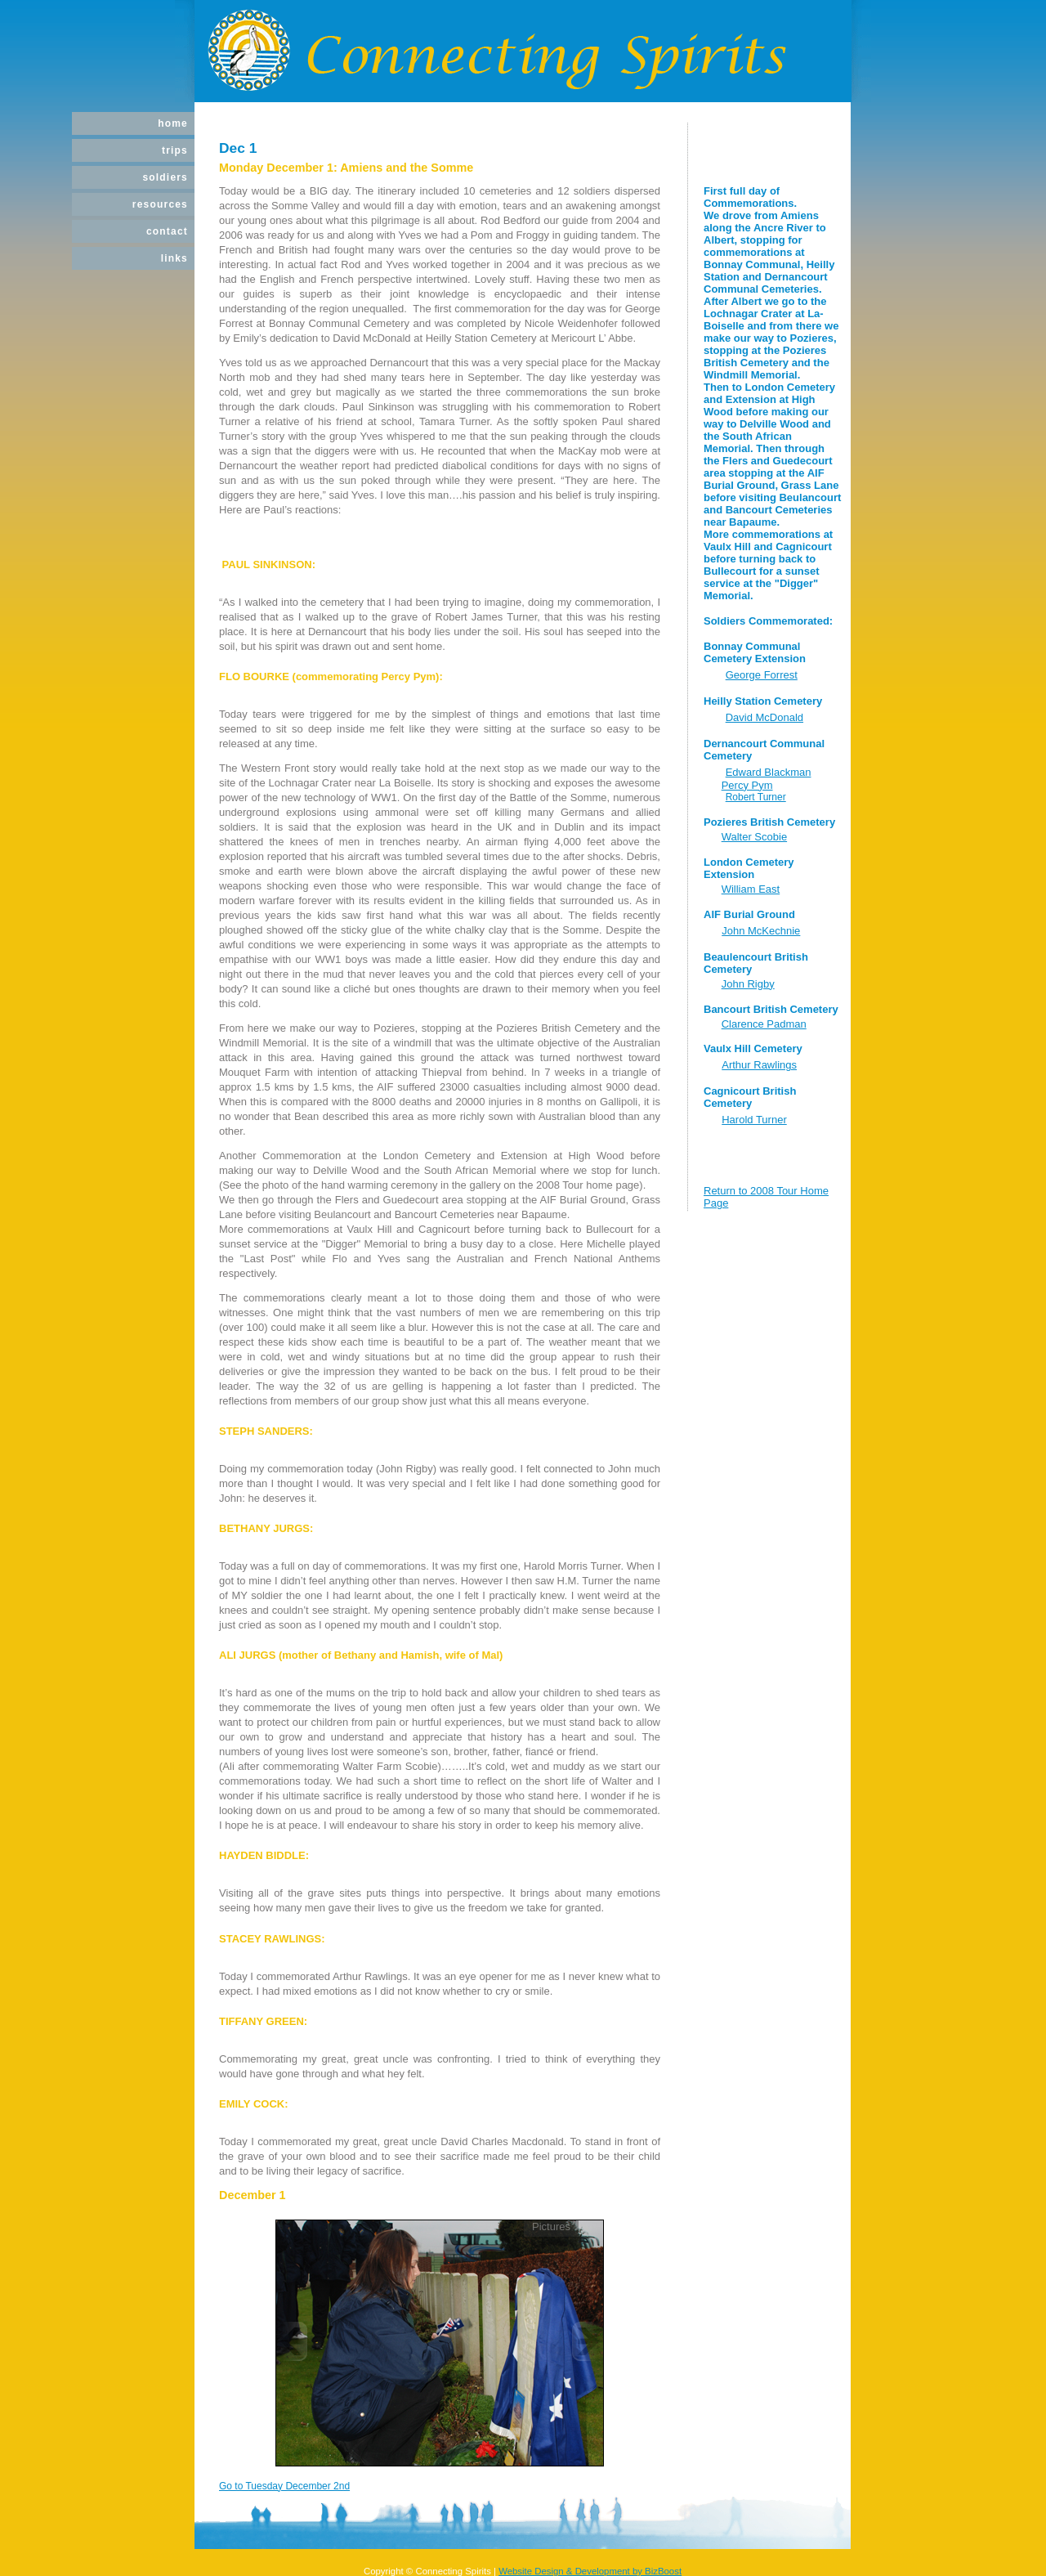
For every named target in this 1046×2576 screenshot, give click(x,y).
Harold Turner (754, 1119)
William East (751, 889)
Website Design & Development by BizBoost (590, 2571)
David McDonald (764, 717)
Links (174, 258)
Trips (175, 150)
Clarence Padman (764, 1024)
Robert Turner (756, 797)
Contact (167, 231)
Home (173, 123)
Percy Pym (747, 785)
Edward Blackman (768, 772)
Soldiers (165, 177)
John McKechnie (761, 931)
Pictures (551, 2226)
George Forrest (762, 675)
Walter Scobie (754, 837)
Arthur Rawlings (759, 1065)
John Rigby (748, 984)
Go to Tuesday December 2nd (284, 2486)
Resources (160, 204)
